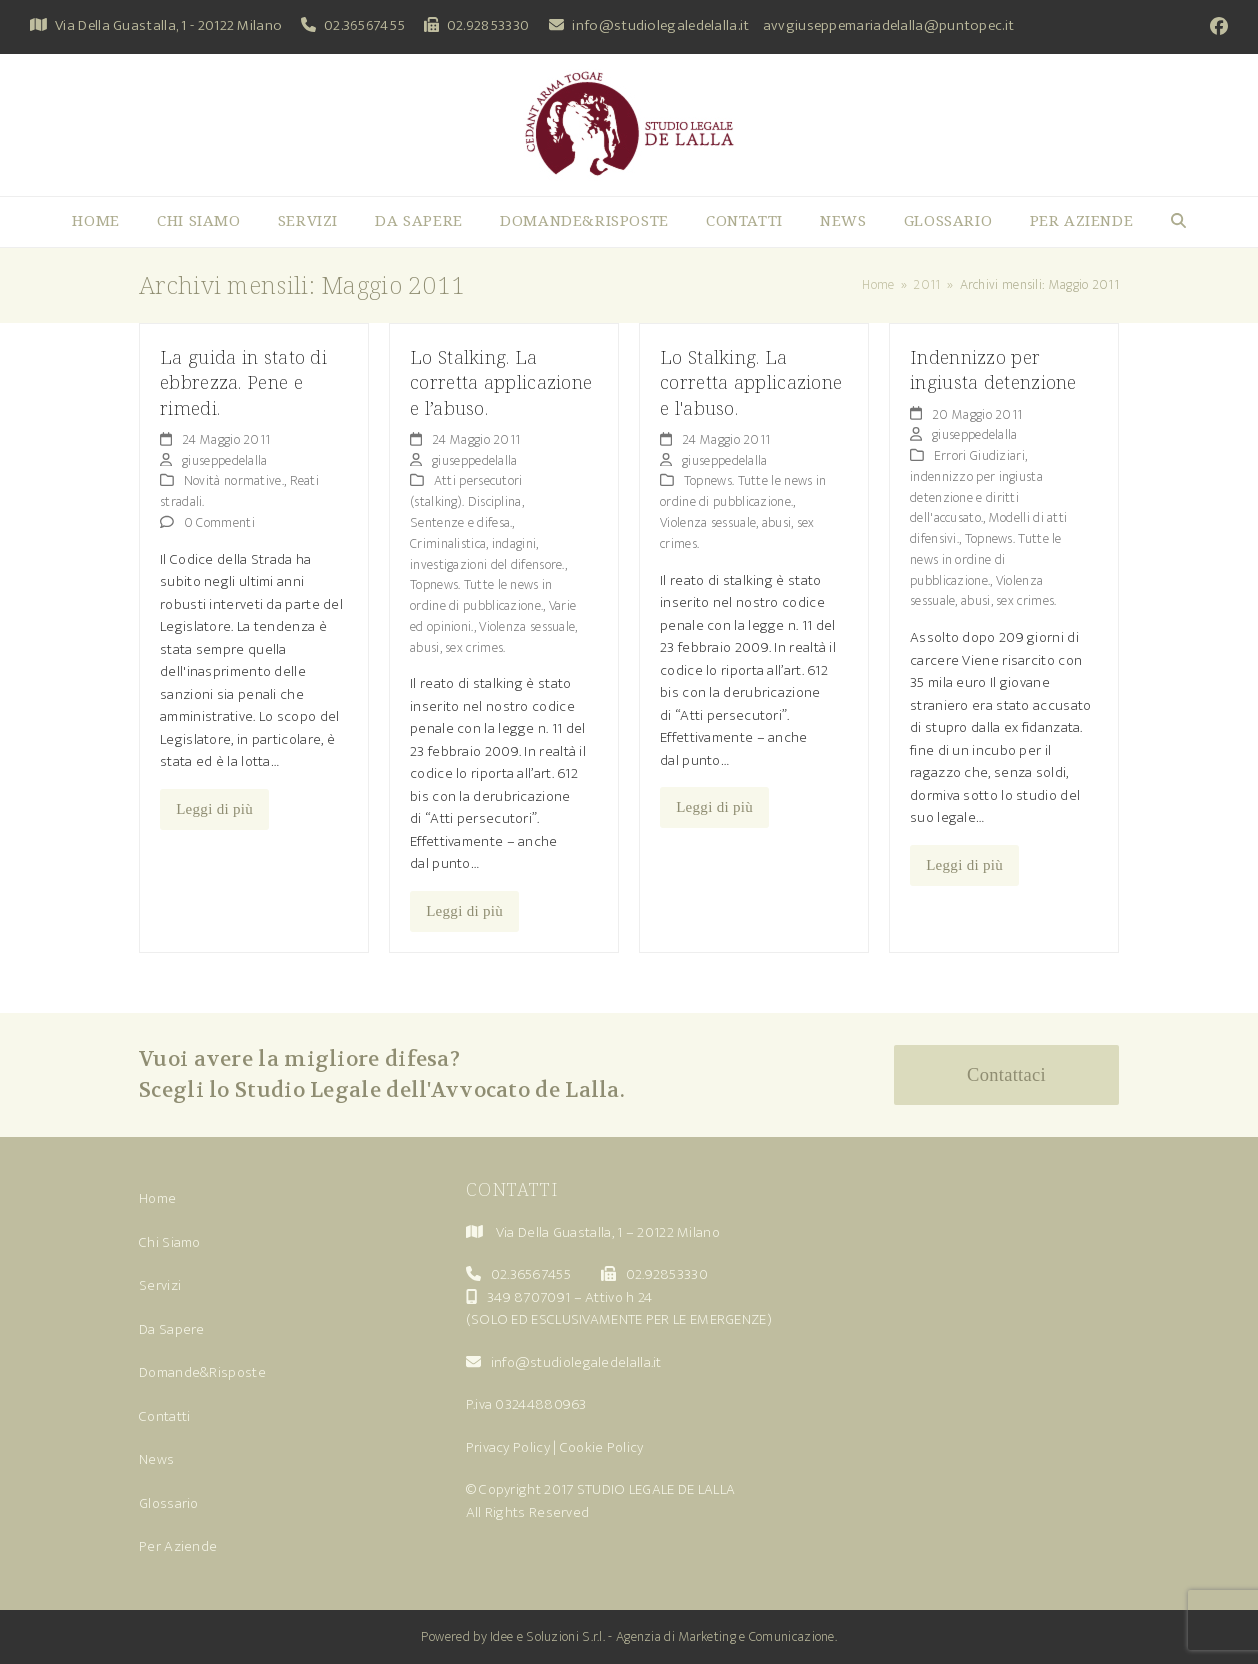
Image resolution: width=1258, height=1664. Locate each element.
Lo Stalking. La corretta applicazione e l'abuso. (751, 382)
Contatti (164, 1416)
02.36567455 (364, 25)
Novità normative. (234, 480)
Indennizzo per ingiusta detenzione (993, 369)
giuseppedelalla (225, 460)
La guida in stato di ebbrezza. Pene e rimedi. (243, 382)
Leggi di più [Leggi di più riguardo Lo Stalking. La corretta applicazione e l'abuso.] (714, 807)
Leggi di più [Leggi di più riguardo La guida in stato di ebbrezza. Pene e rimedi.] (214, 809)
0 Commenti (219, 522)
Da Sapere (172, 1329)
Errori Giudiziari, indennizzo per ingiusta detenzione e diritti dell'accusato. (976, 486)
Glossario (169, 1503)
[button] (1178, 222)
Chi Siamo (170, 1242)
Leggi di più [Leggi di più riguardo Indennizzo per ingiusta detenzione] (964, 865)
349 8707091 (528, 1297)
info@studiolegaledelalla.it (660, 25)
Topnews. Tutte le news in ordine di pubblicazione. (481, 595)
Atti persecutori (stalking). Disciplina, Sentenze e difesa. (467, 501)
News (156, 1459)
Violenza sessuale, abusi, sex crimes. (494, 637)
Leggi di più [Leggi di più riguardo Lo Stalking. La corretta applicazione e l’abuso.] (464, 911)
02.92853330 (488, 25)
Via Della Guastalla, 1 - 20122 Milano (168, 25)
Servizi (160, 1285)
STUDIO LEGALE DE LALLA (656, 1489)
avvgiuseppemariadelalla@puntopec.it (889, 25)
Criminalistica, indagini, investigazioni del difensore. (487, 554)
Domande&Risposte (202, 1372)
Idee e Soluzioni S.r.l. (547, 1636)
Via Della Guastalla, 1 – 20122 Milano (608, 1232)
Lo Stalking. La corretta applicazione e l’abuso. (501, 382)
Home (157, 1198)
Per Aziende (178, 1546)
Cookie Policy (602, 1447)
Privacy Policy (508, 1447)
